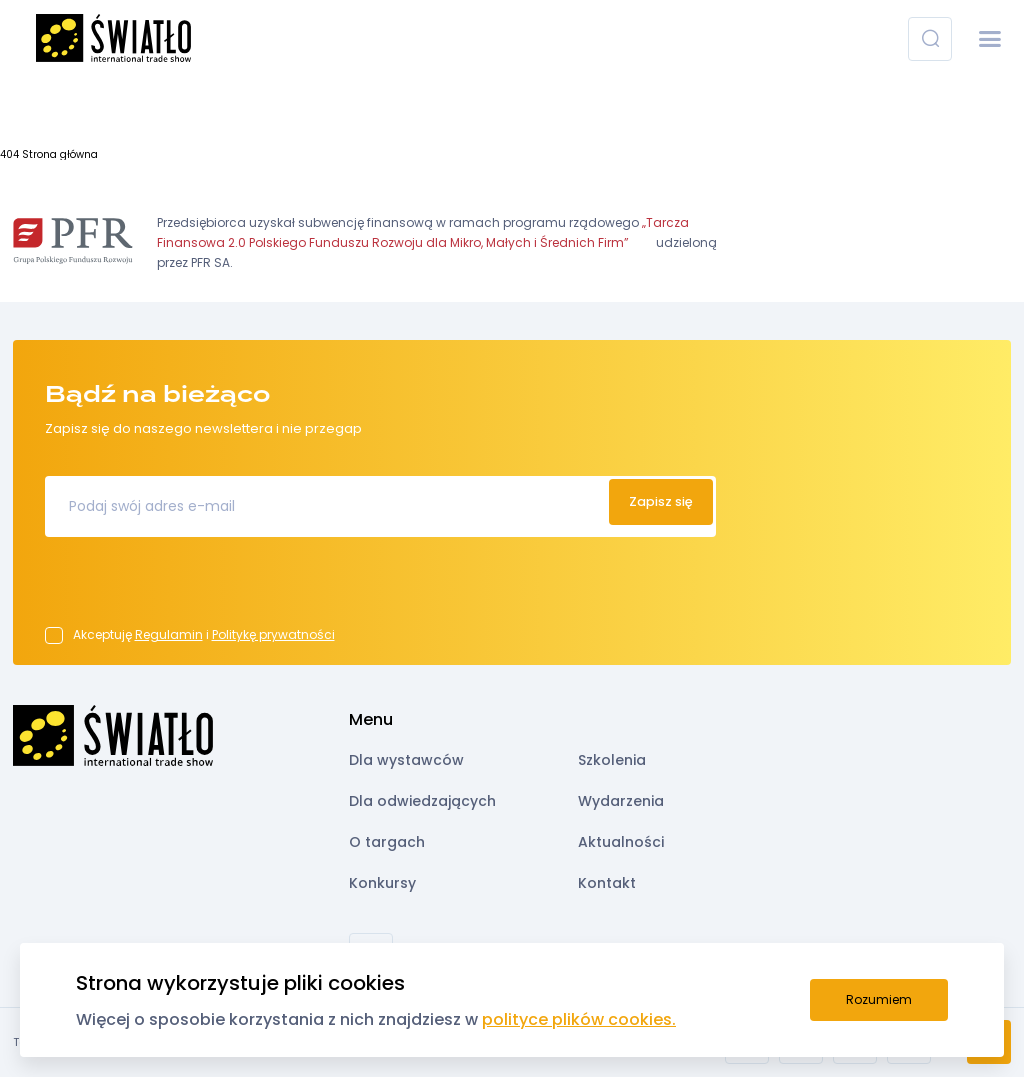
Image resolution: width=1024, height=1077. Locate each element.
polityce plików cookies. (579, 1019)
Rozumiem (879, 999)
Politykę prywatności (273, 634)
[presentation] (197, 588)
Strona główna (60, 154)
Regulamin (169, 634)
